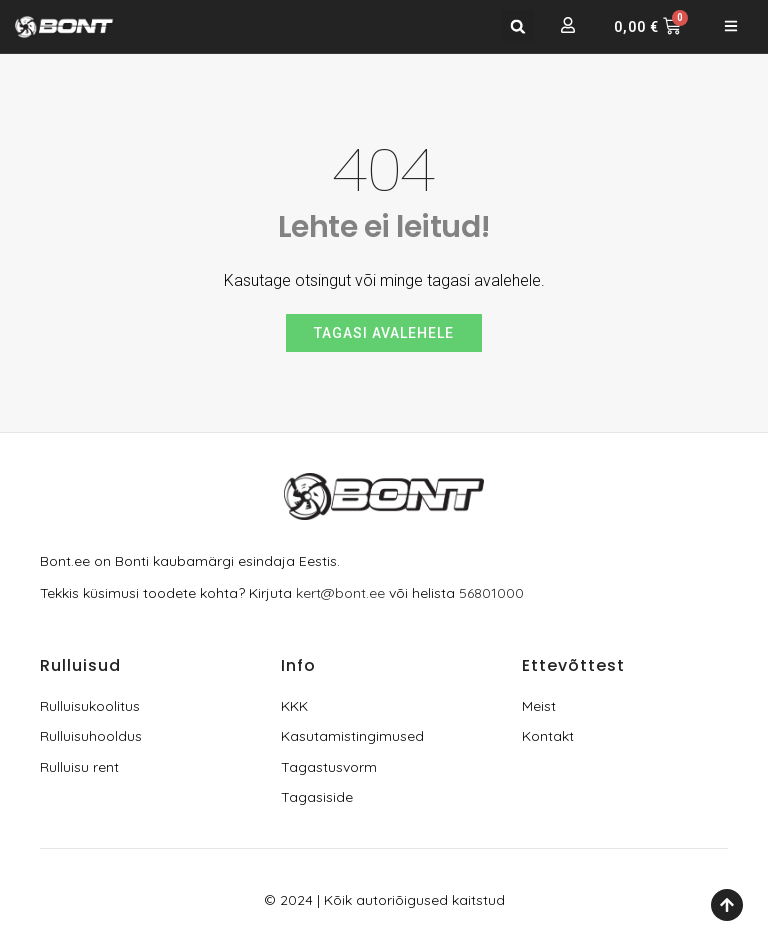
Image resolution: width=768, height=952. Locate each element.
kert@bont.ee (340, 593)
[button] (518, 26)
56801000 (491, 593)
